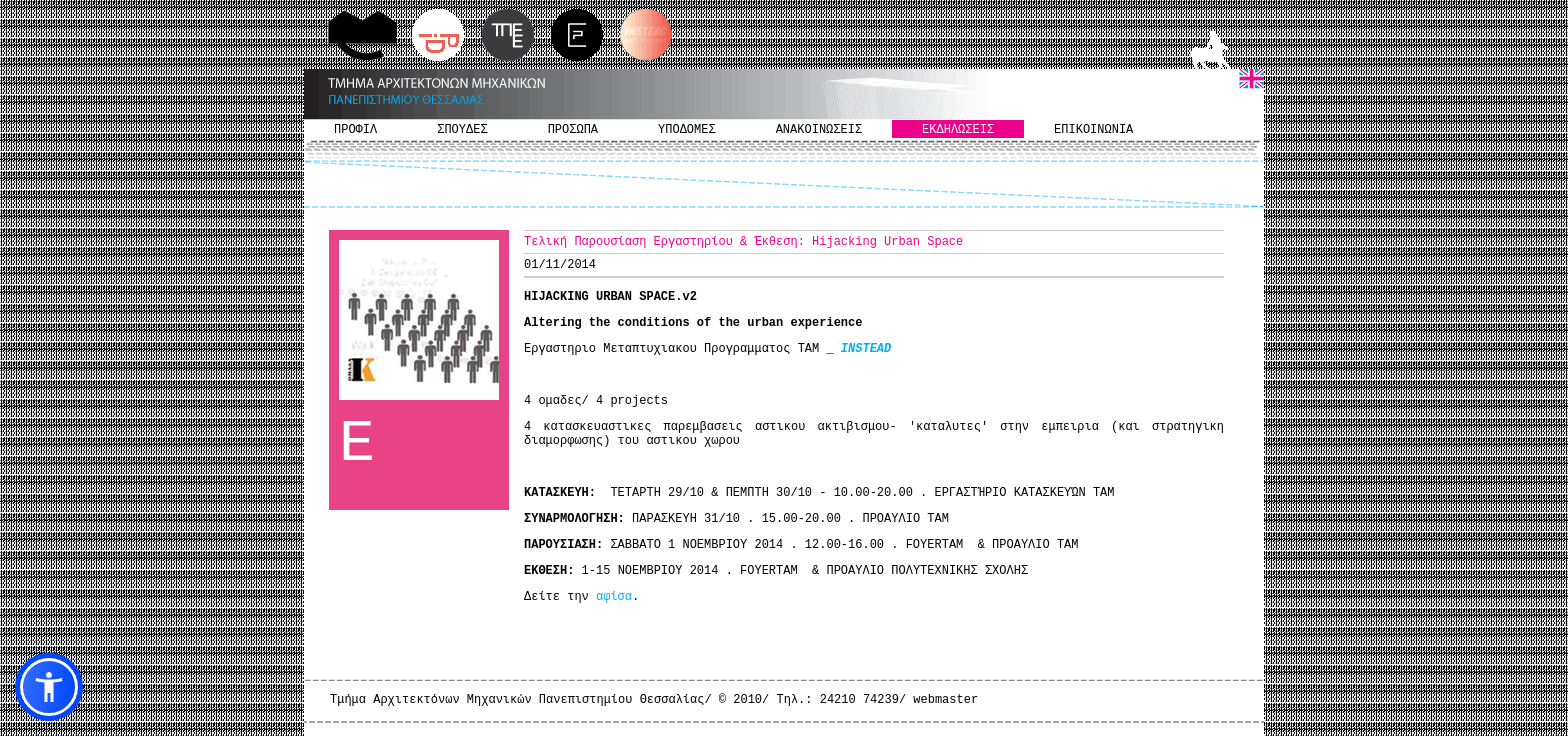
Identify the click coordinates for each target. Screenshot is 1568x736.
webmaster (945, 700)
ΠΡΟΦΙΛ (355, 130)
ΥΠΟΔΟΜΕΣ (687, 130)
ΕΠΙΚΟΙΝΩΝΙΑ (1093, 130)
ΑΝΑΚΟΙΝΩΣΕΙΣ (819, 130)
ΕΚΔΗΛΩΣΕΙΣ (958, 130)
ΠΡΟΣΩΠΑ (573, 130)
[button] (49, 687)
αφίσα (614, 597)
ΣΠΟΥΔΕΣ (462, 130)
